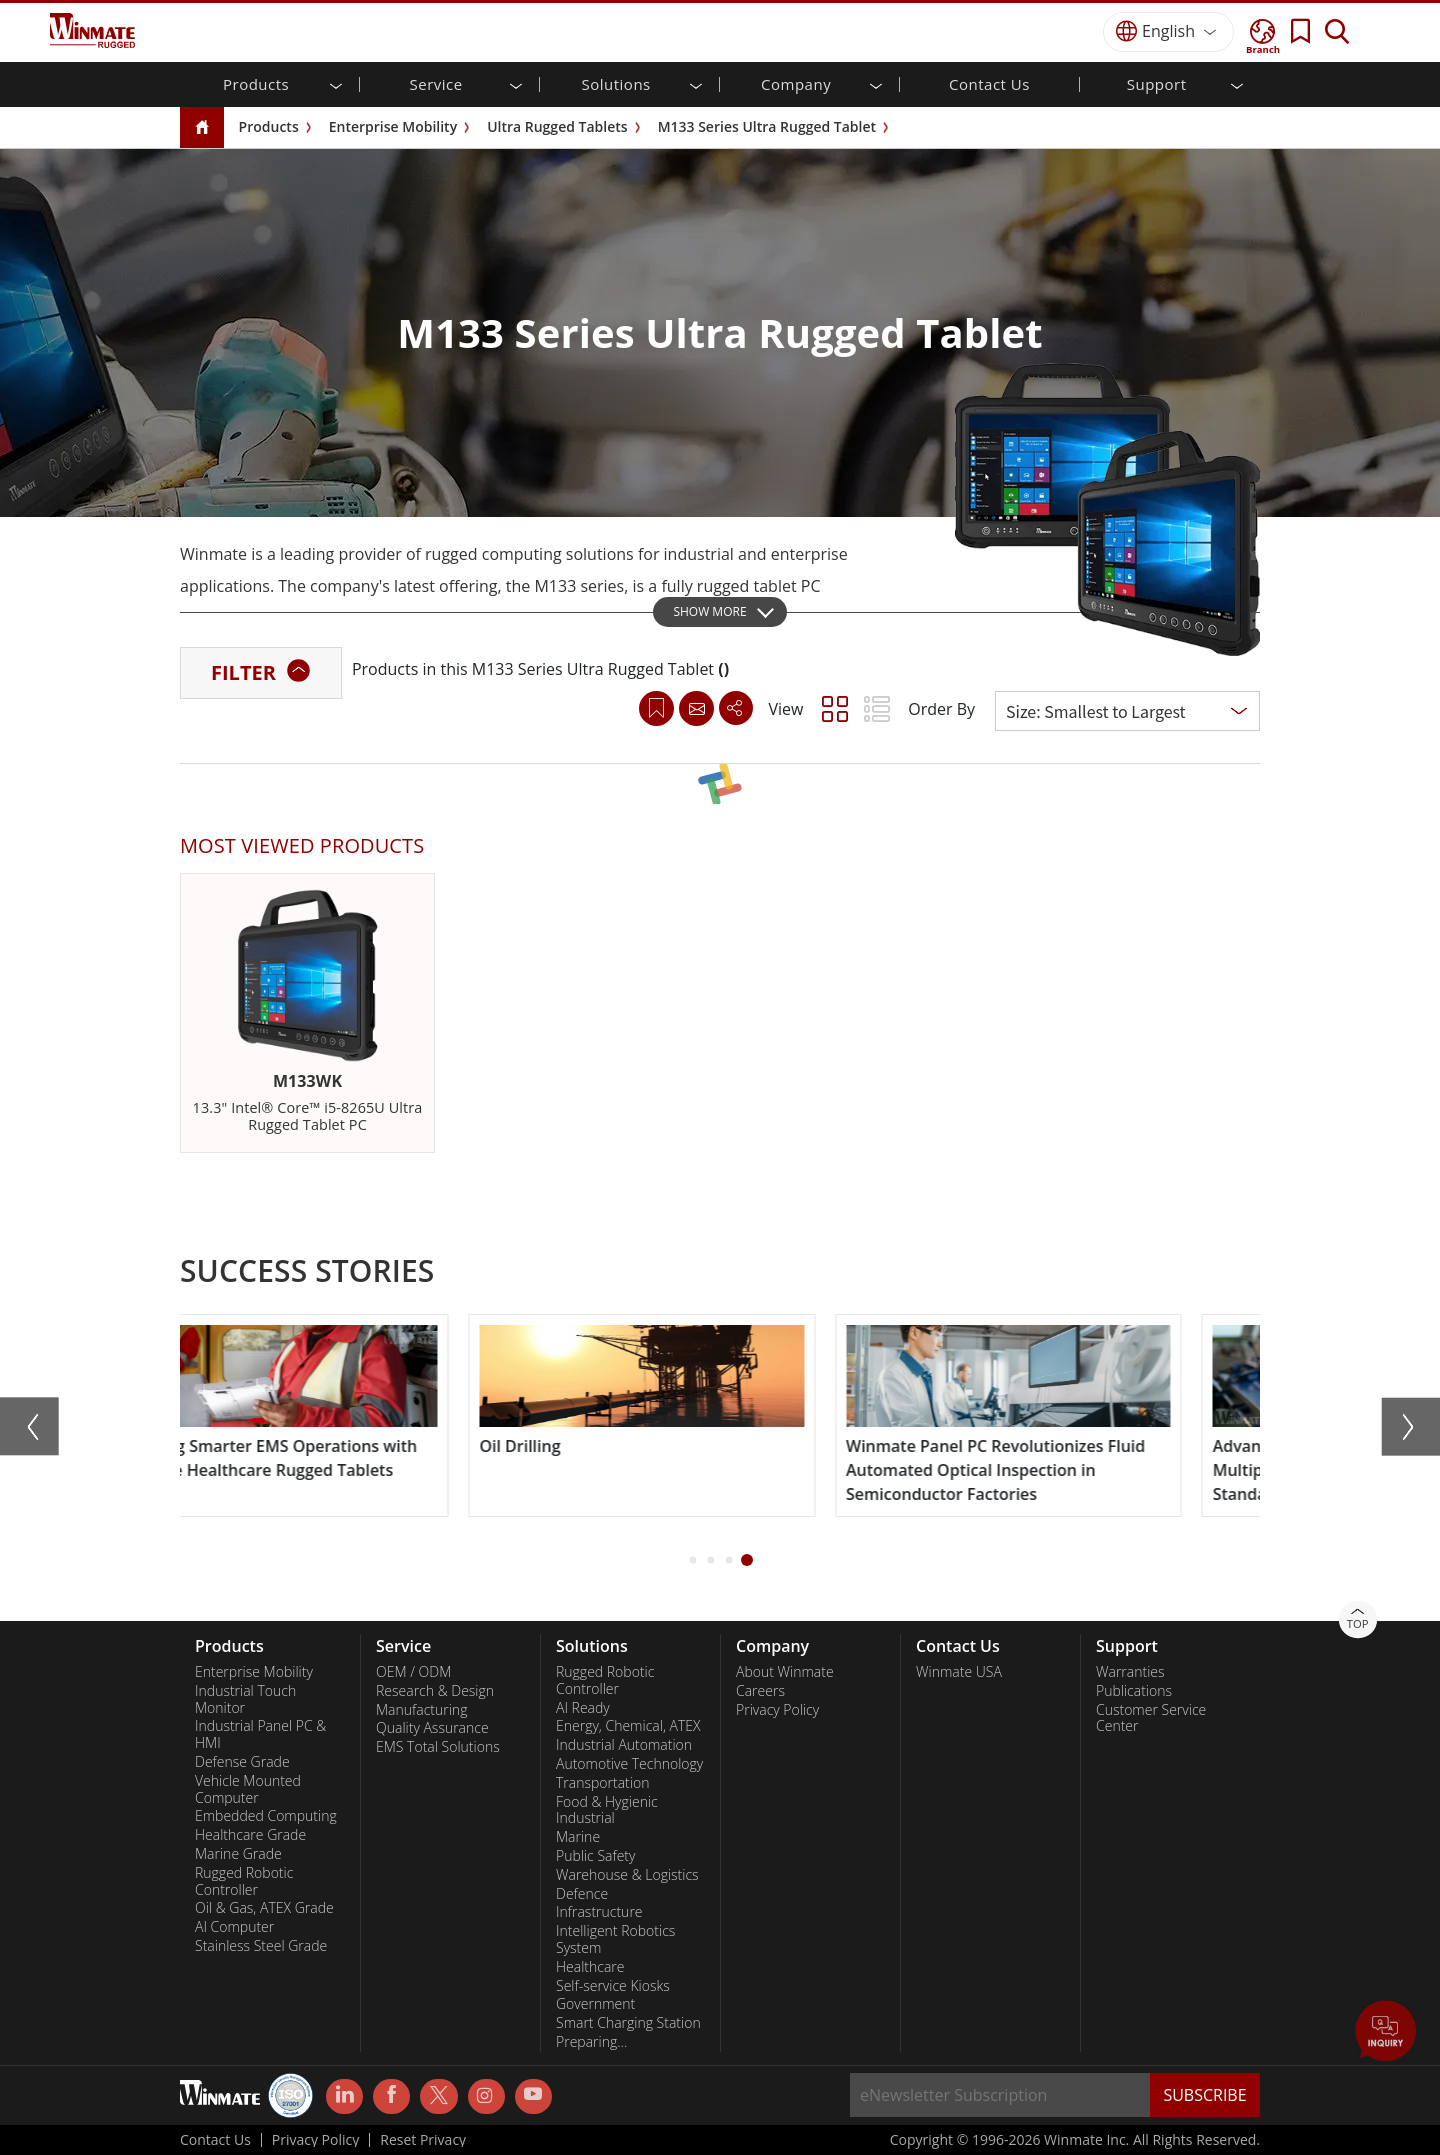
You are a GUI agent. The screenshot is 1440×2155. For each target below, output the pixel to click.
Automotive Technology (629, 1764)
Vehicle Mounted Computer (248, 1789)
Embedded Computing (266, 1816)
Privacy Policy (777, 1710)
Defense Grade (242, 1762)
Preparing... (591, 2042)
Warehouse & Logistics (627, 1875)
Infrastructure (599, 1912)
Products (269, 126)
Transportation (602, 1783)
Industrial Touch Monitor (245, 1699)
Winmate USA (959, 1672)
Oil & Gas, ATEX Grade (264, 1908)
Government (595, 2004)
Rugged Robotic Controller (244, 1881)
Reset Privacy (423, 2140)
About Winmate (785, 1672)
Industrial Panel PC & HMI (260, 1734)
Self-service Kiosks (613, 1986)
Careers (760, 1691)
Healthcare (590, 1967)
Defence (582, 1894)
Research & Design (435, 1691)
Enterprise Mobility (393, 126)
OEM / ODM (413, 1672)
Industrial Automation (624, 1745)
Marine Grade (238, 1854)
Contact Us (989, 84)
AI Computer (234, 1927)
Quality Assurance (432, 1728)
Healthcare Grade (250, 1835)
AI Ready (583, 1708)
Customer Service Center (1151, 1718)
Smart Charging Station (628, 2023)
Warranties (1130, 1672)
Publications (1134, 1691)
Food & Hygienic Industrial (607, 1810)
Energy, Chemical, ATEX (628, 1726)
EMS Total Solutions (438, 1747)
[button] (693, 1560)
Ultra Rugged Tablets (557, 126)
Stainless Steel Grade (261, 1946)
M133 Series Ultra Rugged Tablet (767, 126)
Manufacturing (421, 1710)
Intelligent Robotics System (615, 1939)
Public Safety (595, 1856)
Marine (578, 1837)
